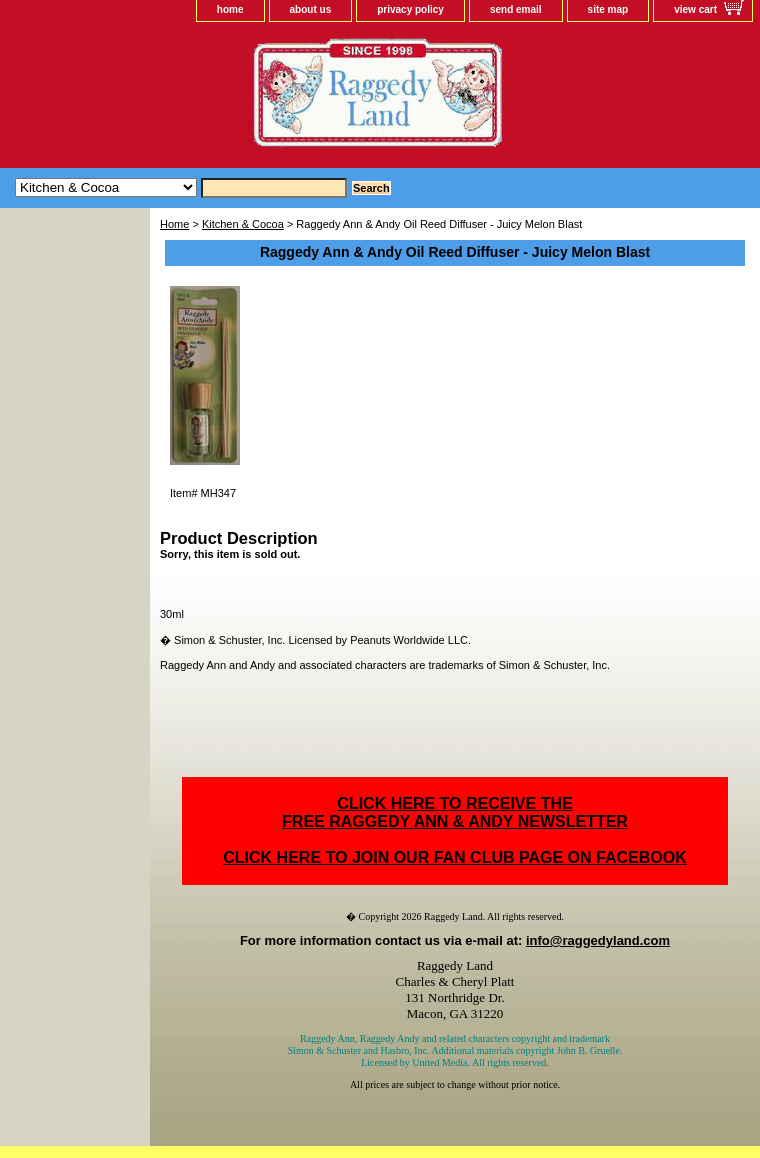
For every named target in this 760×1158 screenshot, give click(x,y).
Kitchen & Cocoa (243, 224)
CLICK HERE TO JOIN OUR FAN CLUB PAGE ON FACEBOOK (454, 857)
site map (608, 9)
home (230, 9)
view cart (695, 9)
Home (174, 224)
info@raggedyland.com (598, 940)
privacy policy (410, 9)
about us (311, 9)
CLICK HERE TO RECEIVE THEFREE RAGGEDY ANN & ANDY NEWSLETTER (455, 812)
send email (516, 9)
